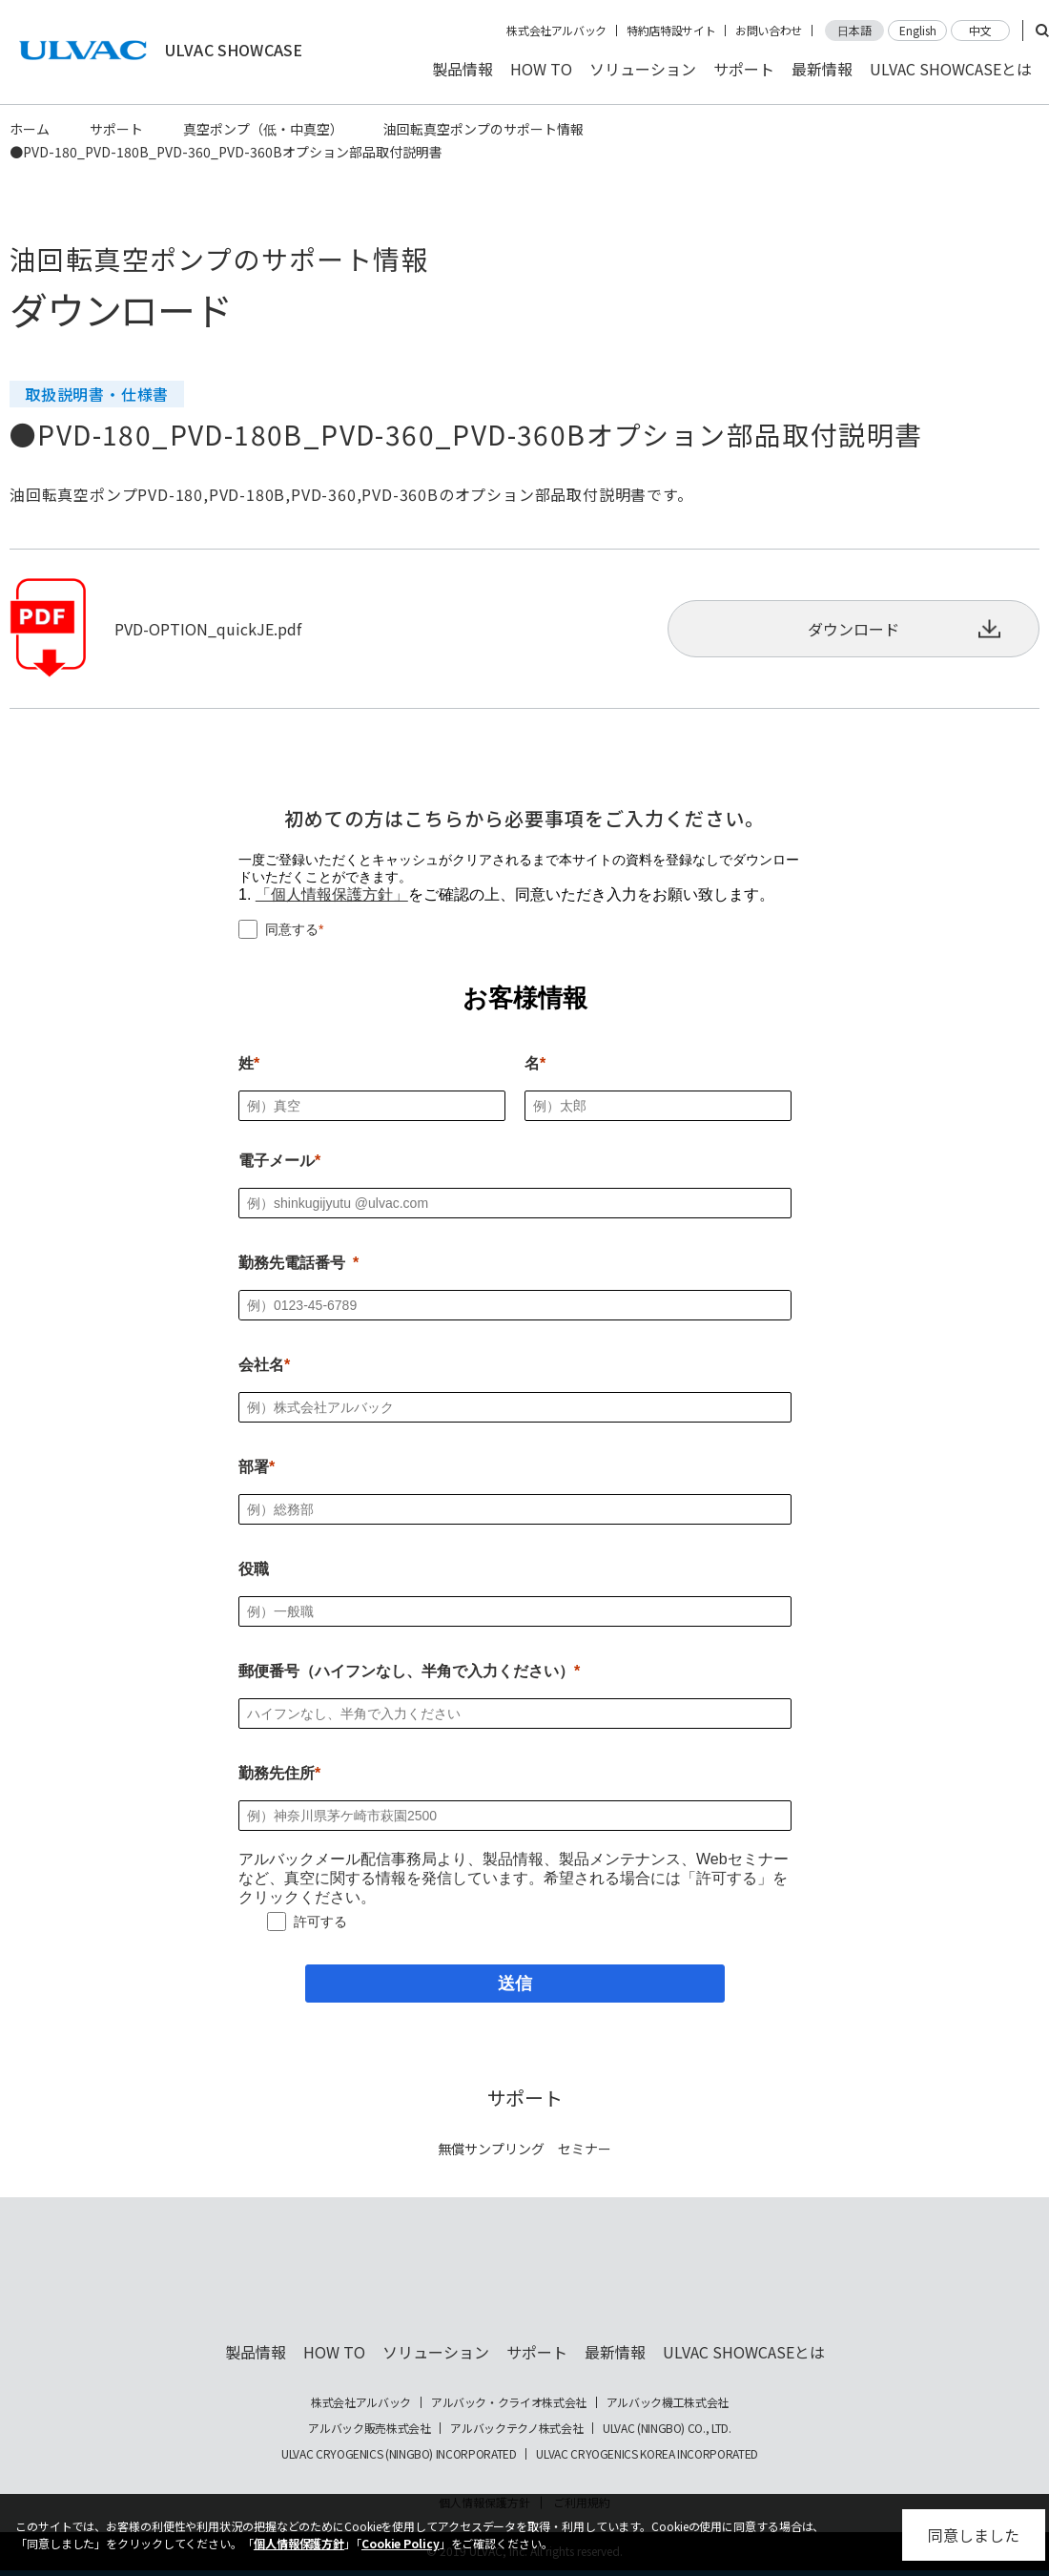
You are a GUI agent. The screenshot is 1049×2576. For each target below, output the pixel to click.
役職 (253, 1569)
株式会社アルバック (556, 30)
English (917, 30)
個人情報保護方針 (299, 2543)
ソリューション (642, 68)
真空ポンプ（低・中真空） (263, 128)
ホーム (30, 128)
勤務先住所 (276, 1773)
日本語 (854, 30)
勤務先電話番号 (291, 1263)
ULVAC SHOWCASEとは (951, 68)
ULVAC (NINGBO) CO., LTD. (666, 2428)
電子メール (276, 1161)
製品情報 (462, 68)
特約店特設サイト (671, 30)
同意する (292, 929)
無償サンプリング (491, 2148)
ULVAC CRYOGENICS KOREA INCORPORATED (646, 2454)
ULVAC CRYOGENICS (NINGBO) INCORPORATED (398, 2454)
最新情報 (822, 68)
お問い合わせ (768, 30)
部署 (253, 1467)
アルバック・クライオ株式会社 (508, 2402)
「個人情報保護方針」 (332, 894)
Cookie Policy (400, 2543)
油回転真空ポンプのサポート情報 (483, 128)
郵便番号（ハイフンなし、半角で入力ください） (406, 1671)
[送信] (515, 1983)
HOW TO (541, 68)
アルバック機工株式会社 (668, 2402)
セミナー (584, 2148)
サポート (743, 68)
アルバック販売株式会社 (369, 2428)
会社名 (261, 1365)
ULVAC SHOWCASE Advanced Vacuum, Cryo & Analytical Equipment (524, 2281)
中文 (980, 30)
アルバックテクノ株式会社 (516, 2428)
